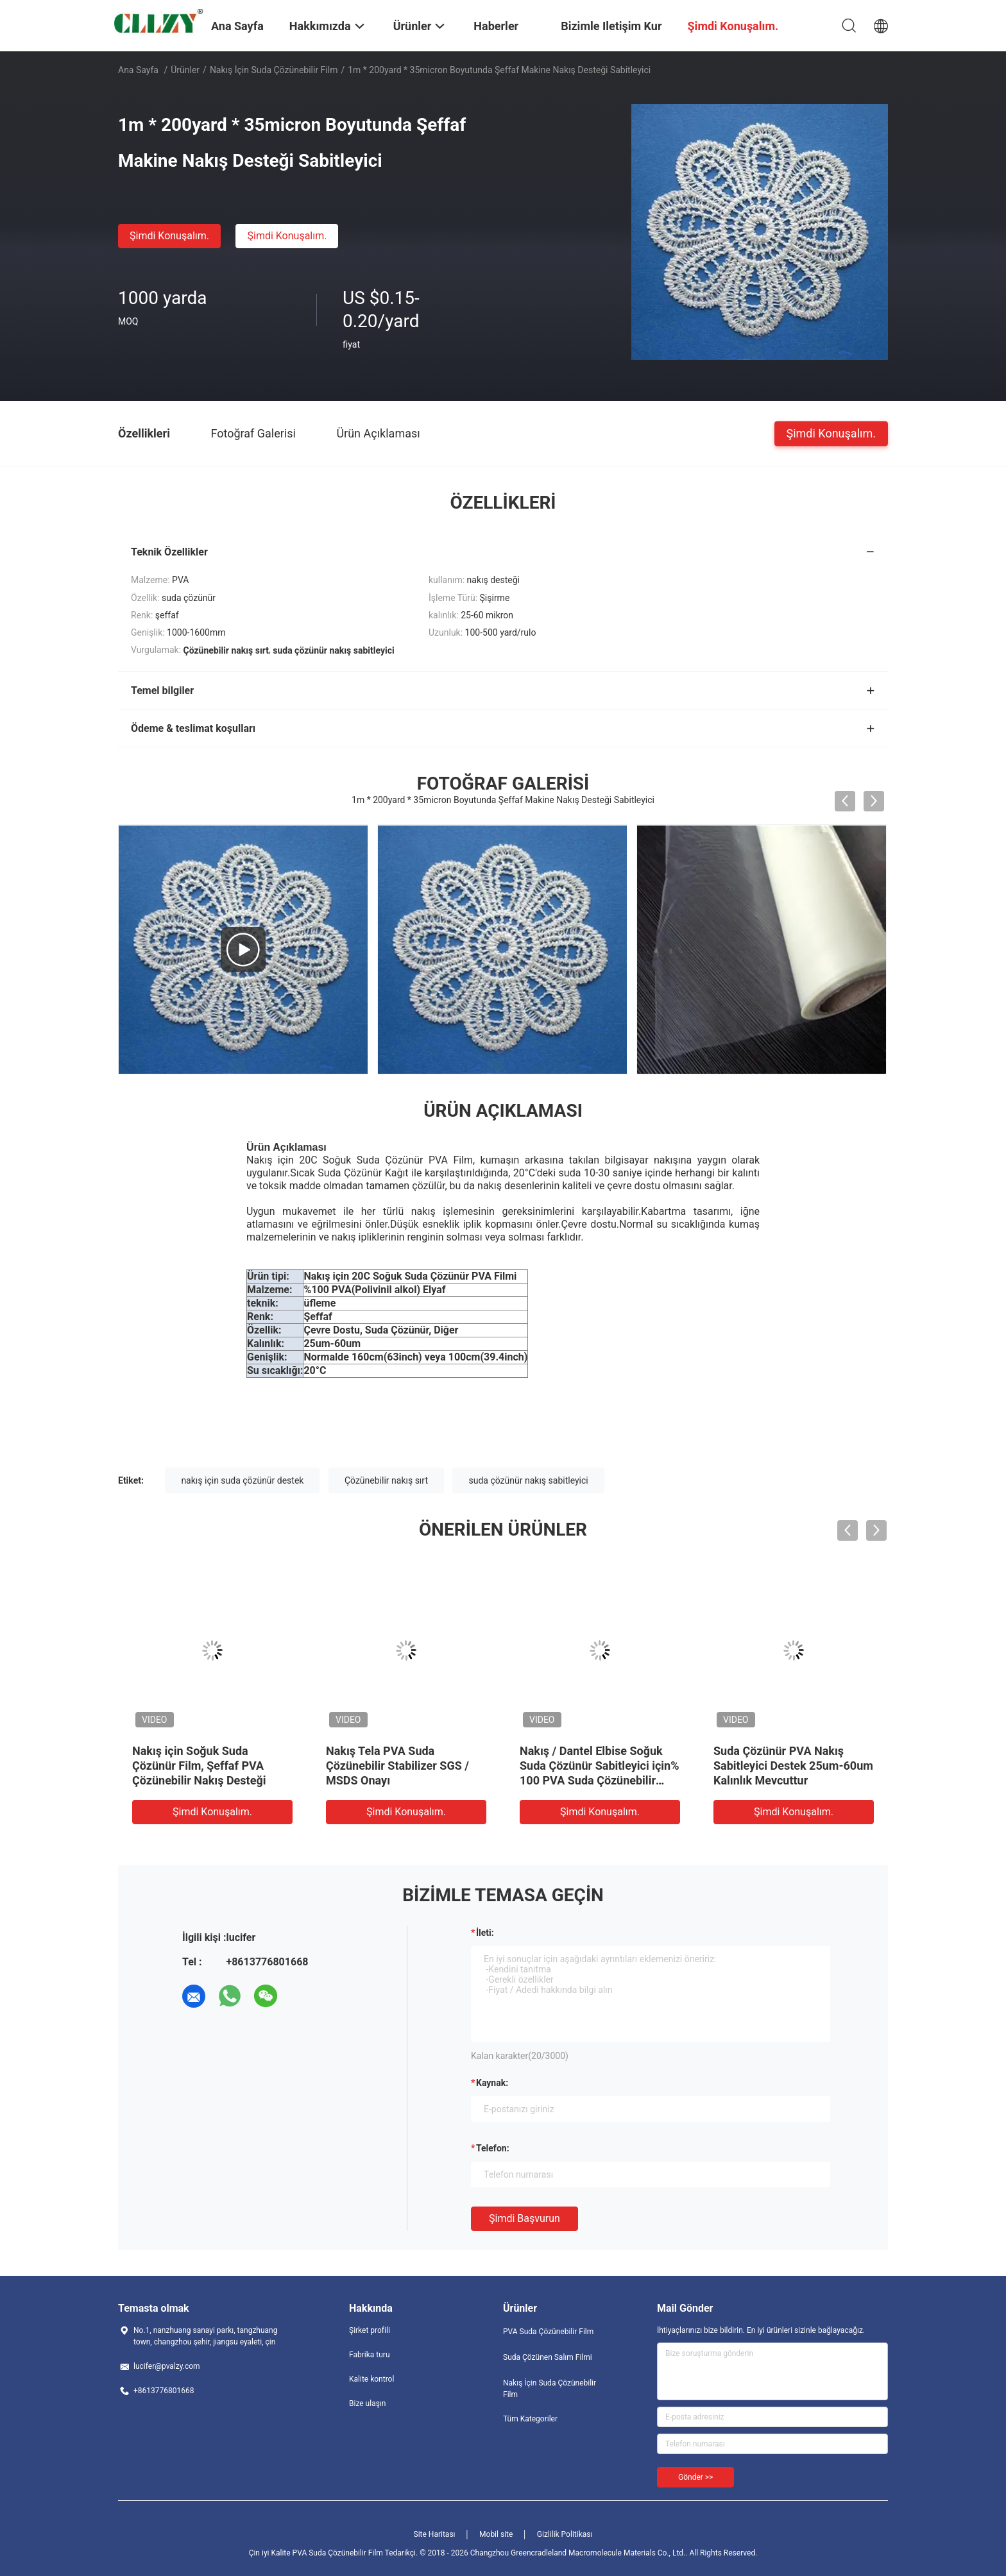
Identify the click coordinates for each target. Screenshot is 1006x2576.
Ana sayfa (138, 70)
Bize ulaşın (367, 2403)
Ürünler (185, 70)
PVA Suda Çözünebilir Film (548, 2331)
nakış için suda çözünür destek (242, 1480)
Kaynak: (492, 2083)
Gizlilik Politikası (565, 2534)
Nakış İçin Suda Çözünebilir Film (274, 70)
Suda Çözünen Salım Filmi (547, 2357)
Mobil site (496, 2534)
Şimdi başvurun (524, 2218)
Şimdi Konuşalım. (169, 236)
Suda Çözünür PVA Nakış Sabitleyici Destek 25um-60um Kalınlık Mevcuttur (793, 1765)
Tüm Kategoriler (530, 2418)
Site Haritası (435, 2534)
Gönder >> (695, 2477)
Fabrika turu (369, 2354)
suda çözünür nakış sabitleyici (528, 1480)
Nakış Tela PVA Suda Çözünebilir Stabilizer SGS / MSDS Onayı (397, 1765)
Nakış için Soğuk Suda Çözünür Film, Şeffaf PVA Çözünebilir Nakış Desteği (199, 1765)
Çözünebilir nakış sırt (386, 1480)
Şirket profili (369, 2330)
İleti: (485, 1933)
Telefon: (492, 2148)
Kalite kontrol (371, 2379)
